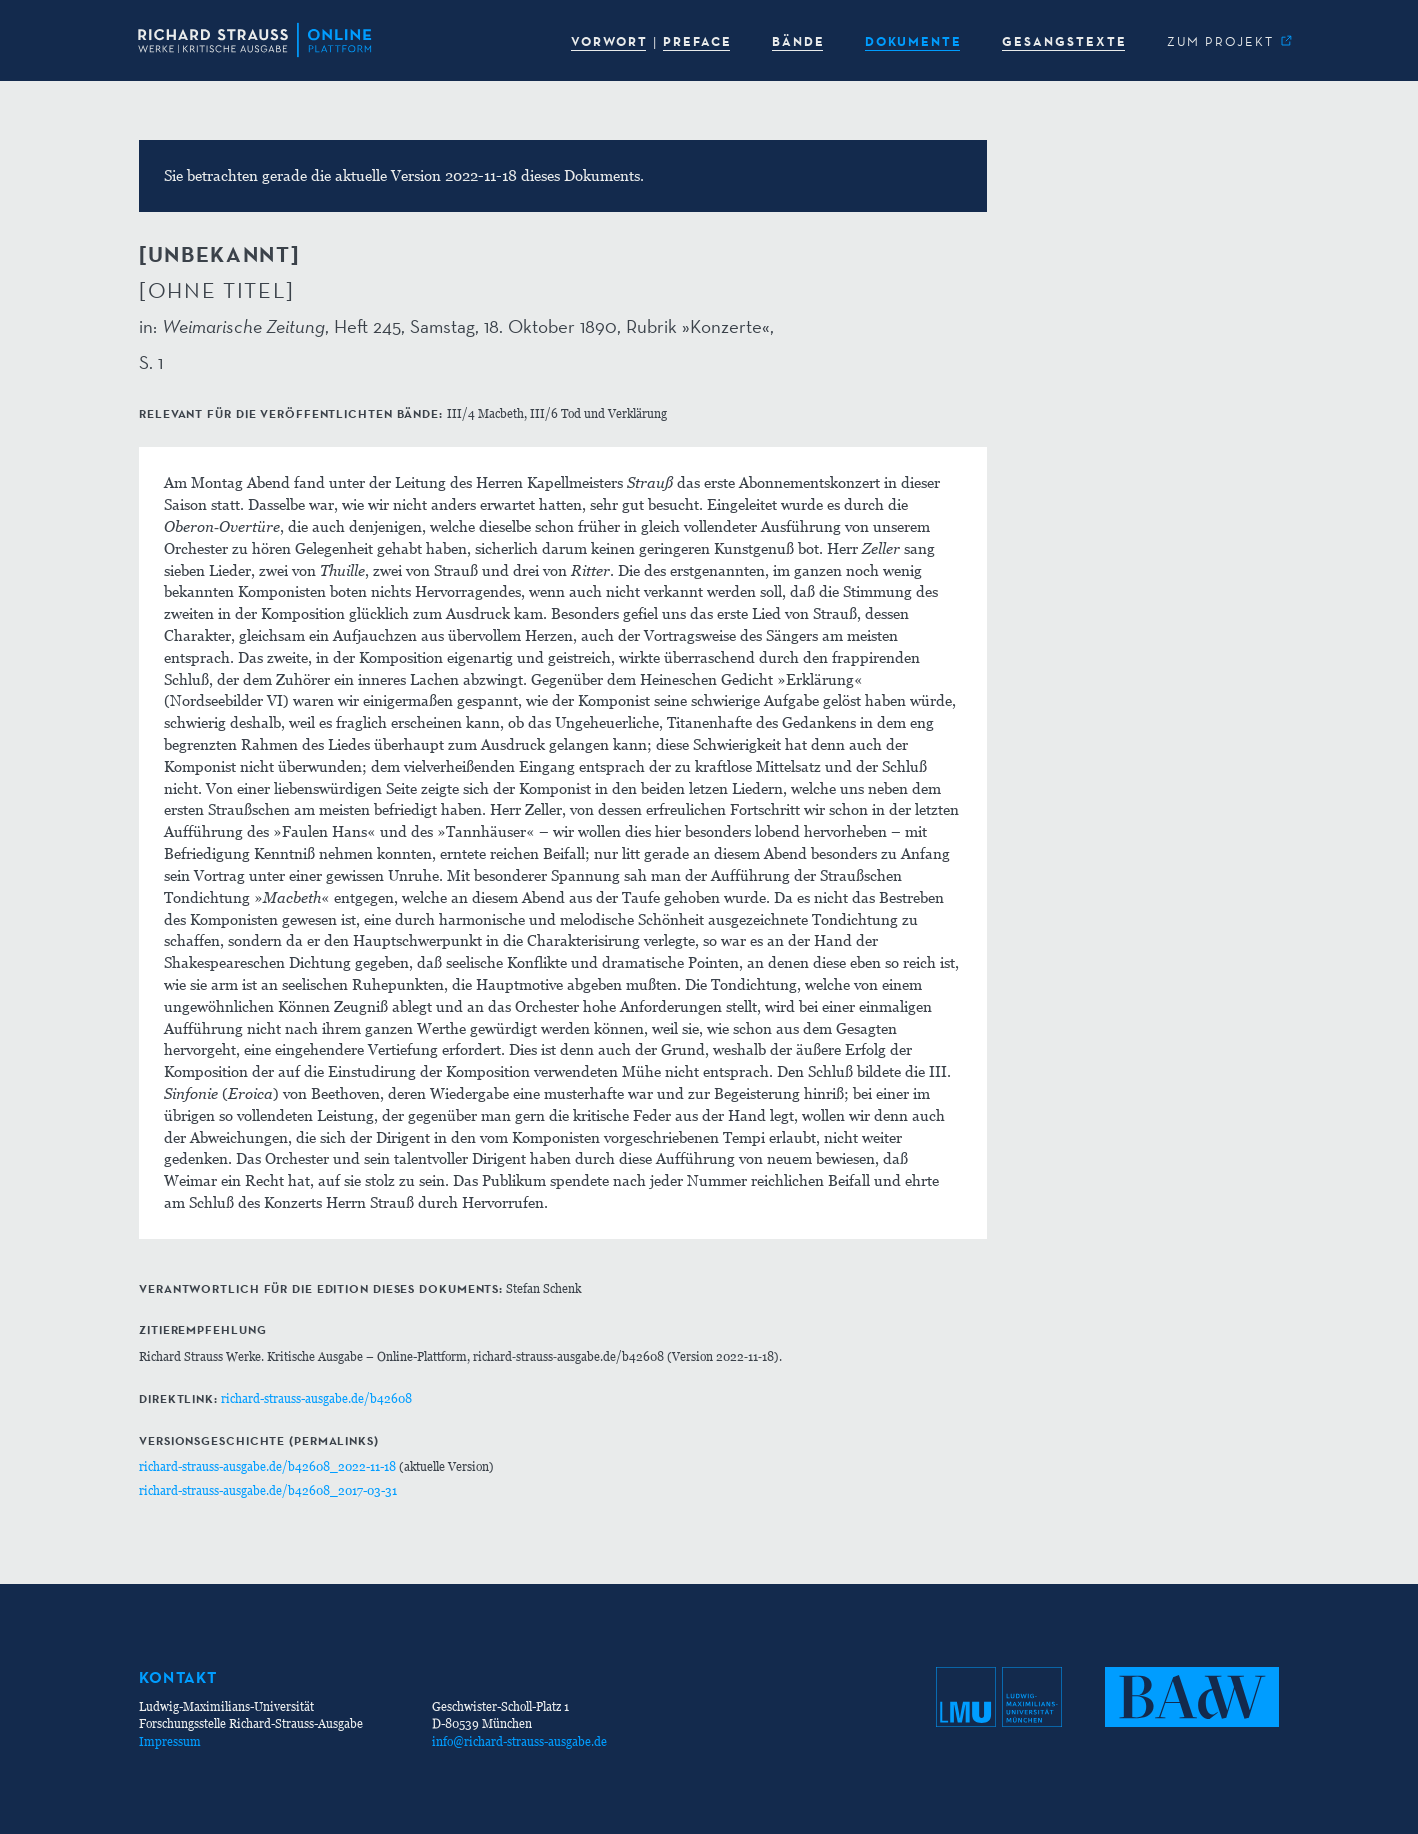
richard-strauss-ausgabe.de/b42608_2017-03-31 (268, 1490)
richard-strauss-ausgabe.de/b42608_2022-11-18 (267, 1466)
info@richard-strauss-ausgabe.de (519, 1741)
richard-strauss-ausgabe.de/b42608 (316, 1398)
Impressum (170, 1741)
